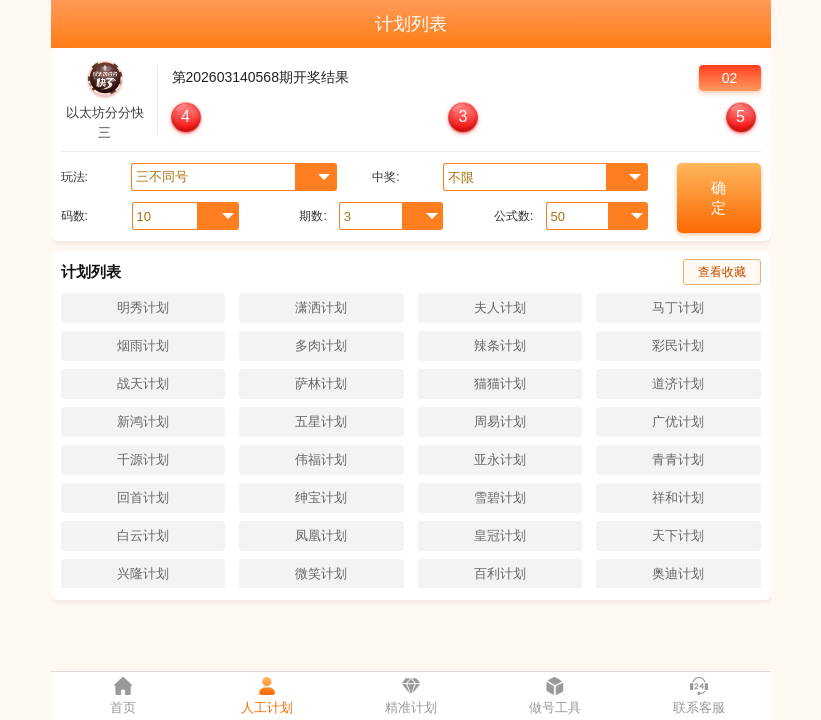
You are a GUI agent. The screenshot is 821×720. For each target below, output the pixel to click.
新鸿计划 (143, 421)
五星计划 (321, 421)
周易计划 (500, 421)
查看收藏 (722, 272)
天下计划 (678, 535)
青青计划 (678, 459)
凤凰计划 (321, 535)
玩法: (74, 177)
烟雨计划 (143, 345)
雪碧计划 (500, 497)
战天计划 (143, 383)
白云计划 (143, 535)
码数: (74, 216)
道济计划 (678, 383)
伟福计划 (321, 459)
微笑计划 (321, 573)
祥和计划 (678, 497)
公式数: (513, 216)
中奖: (385, 177)
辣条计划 (500, 345)
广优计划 (678, 421)
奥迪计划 (678, 573)
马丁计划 (678, 307)
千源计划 (143, 459)
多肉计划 (321, 345)
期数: (312, 216)
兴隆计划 (143, 573)
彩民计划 (678, 345)
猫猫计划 (500, 383)
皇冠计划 (500, 535)
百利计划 (500, 573)
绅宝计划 (321, 497)
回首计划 (143, 497)
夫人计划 (500, 307)
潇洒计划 (321, 307)
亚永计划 (500, 459)
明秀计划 (143, 307)
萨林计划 (321, 383)
